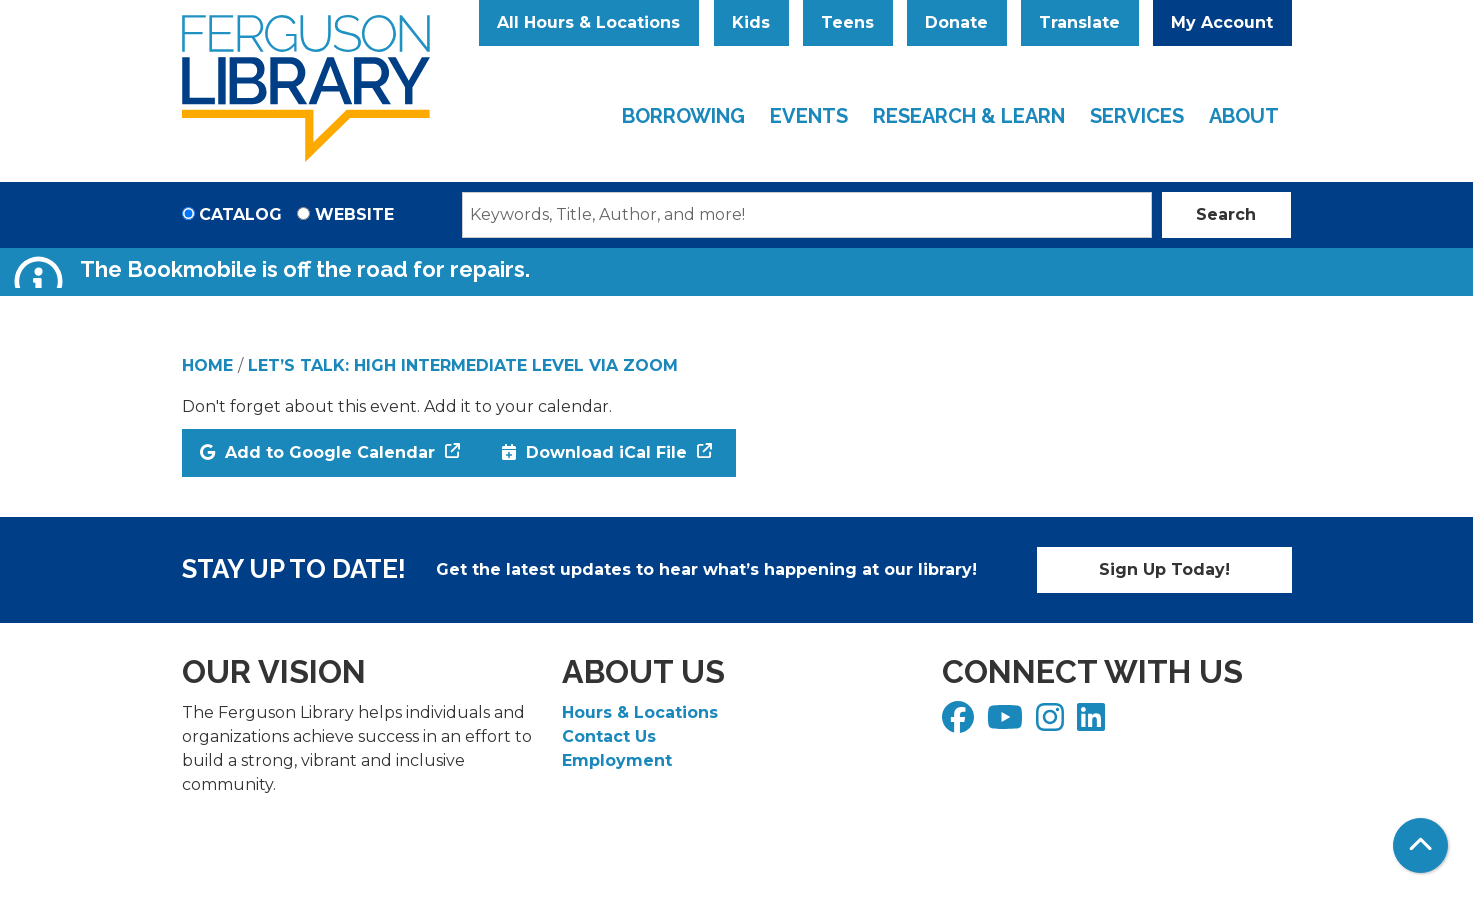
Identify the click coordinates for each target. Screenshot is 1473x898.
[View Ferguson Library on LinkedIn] (1093, 723)
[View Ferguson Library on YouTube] (1007, 723)
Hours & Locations (640, 712)
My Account (1222, 22)
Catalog (240, 214)
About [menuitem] (1244, 116)
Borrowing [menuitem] (683, 116)
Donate (956, 22)
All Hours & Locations (588, 22)
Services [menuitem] (1137, 116)
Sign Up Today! (1164, 569)
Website (354, 214)
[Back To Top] (1420, 845)
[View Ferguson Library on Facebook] (960, 723)
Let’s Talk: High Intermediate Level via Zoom (463, 365)
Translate (1079, 22)
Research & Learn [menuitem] (969, 116)
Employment (617, 760)
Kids (751, 22)
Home (207, 365)
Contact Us (609, 736)
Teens (847, 22)
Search (1226, 214)
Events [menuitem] (809, 116)
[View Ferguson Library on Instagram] (1052, 723)
